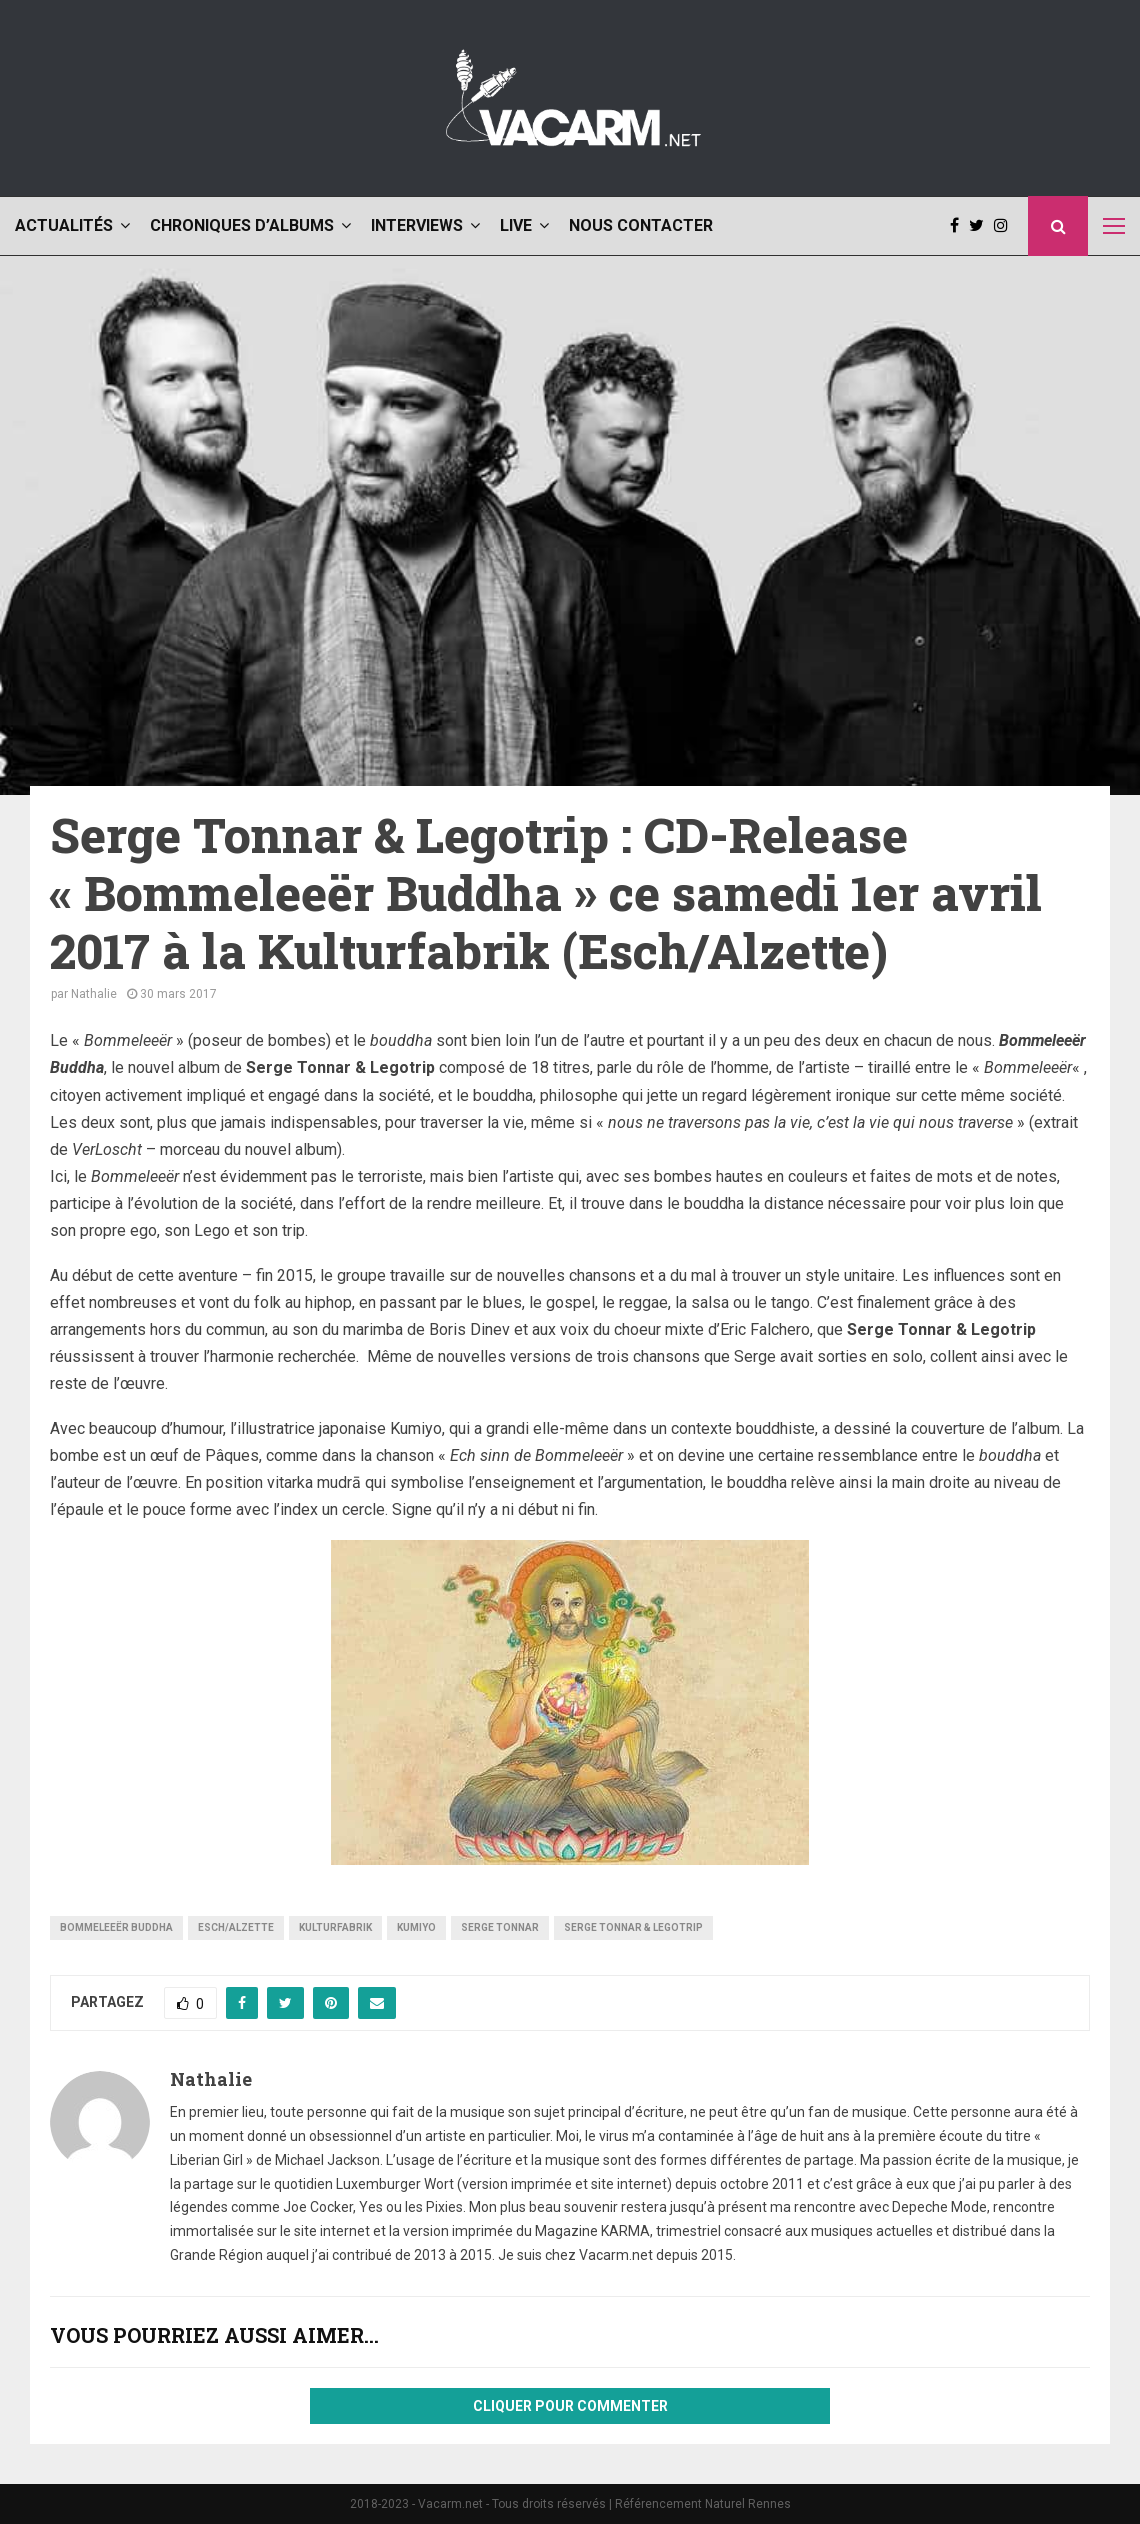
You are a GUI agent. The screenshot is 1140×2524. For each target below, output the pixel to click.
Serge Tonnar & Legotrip (633, 1927)
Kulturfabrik (335, 1927)
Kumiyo (416, 1927)
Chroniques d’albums (242, 225)
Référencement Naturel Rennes (703, 2504)
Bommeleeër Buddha (116, 1927)
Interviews (417, 225)
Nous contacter (641, 225)
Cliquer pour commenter (570, 2406)
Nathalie (94, 994)
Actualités (64, 225)
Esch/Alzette (236, 1927)
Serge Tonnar (500, 1927)
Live (516, 225)
